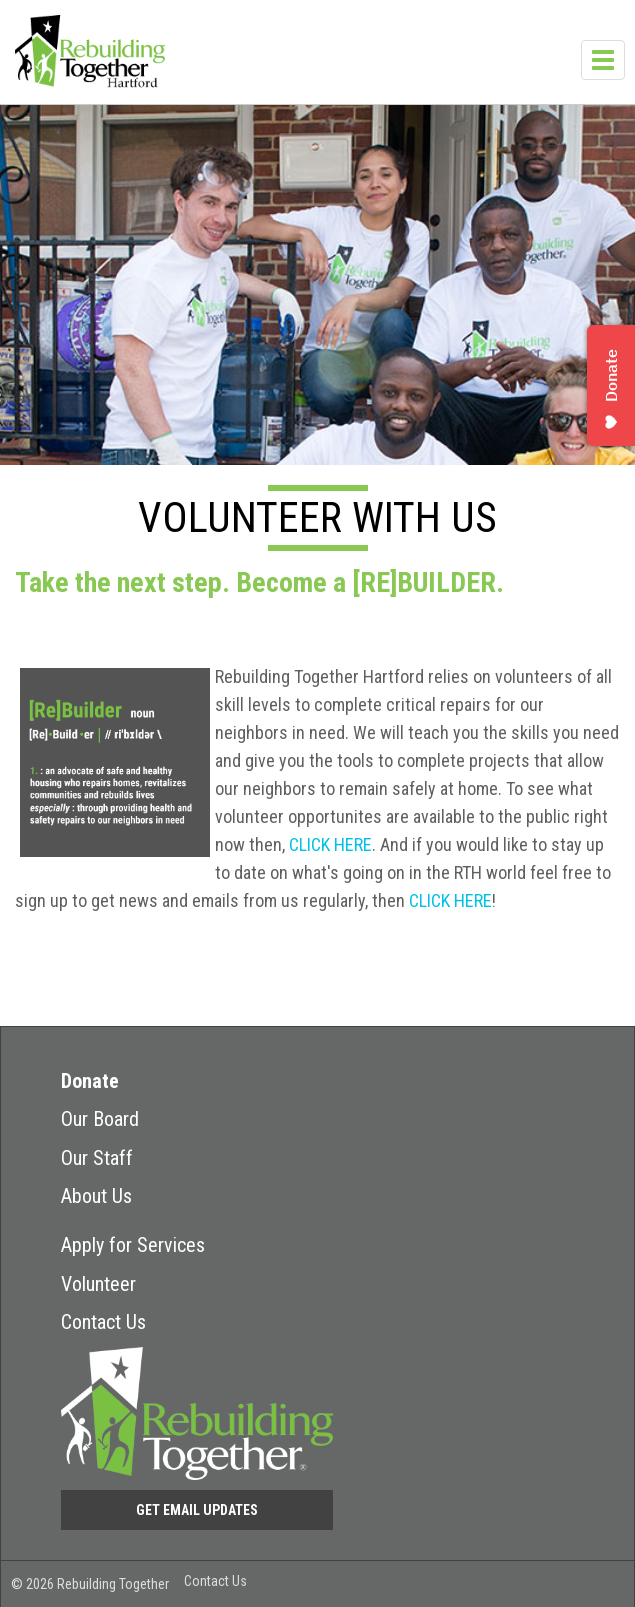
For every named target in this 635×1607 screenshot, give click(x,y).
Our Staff (97, 1158)
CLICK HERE (330, 844)
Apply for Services (133, 1245)
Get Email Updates (197, 1510)
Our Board (100, 1119)
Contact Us (103, 1322)
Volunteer (98, 1284)
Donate (90, 1081)
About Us (96, 1196)
